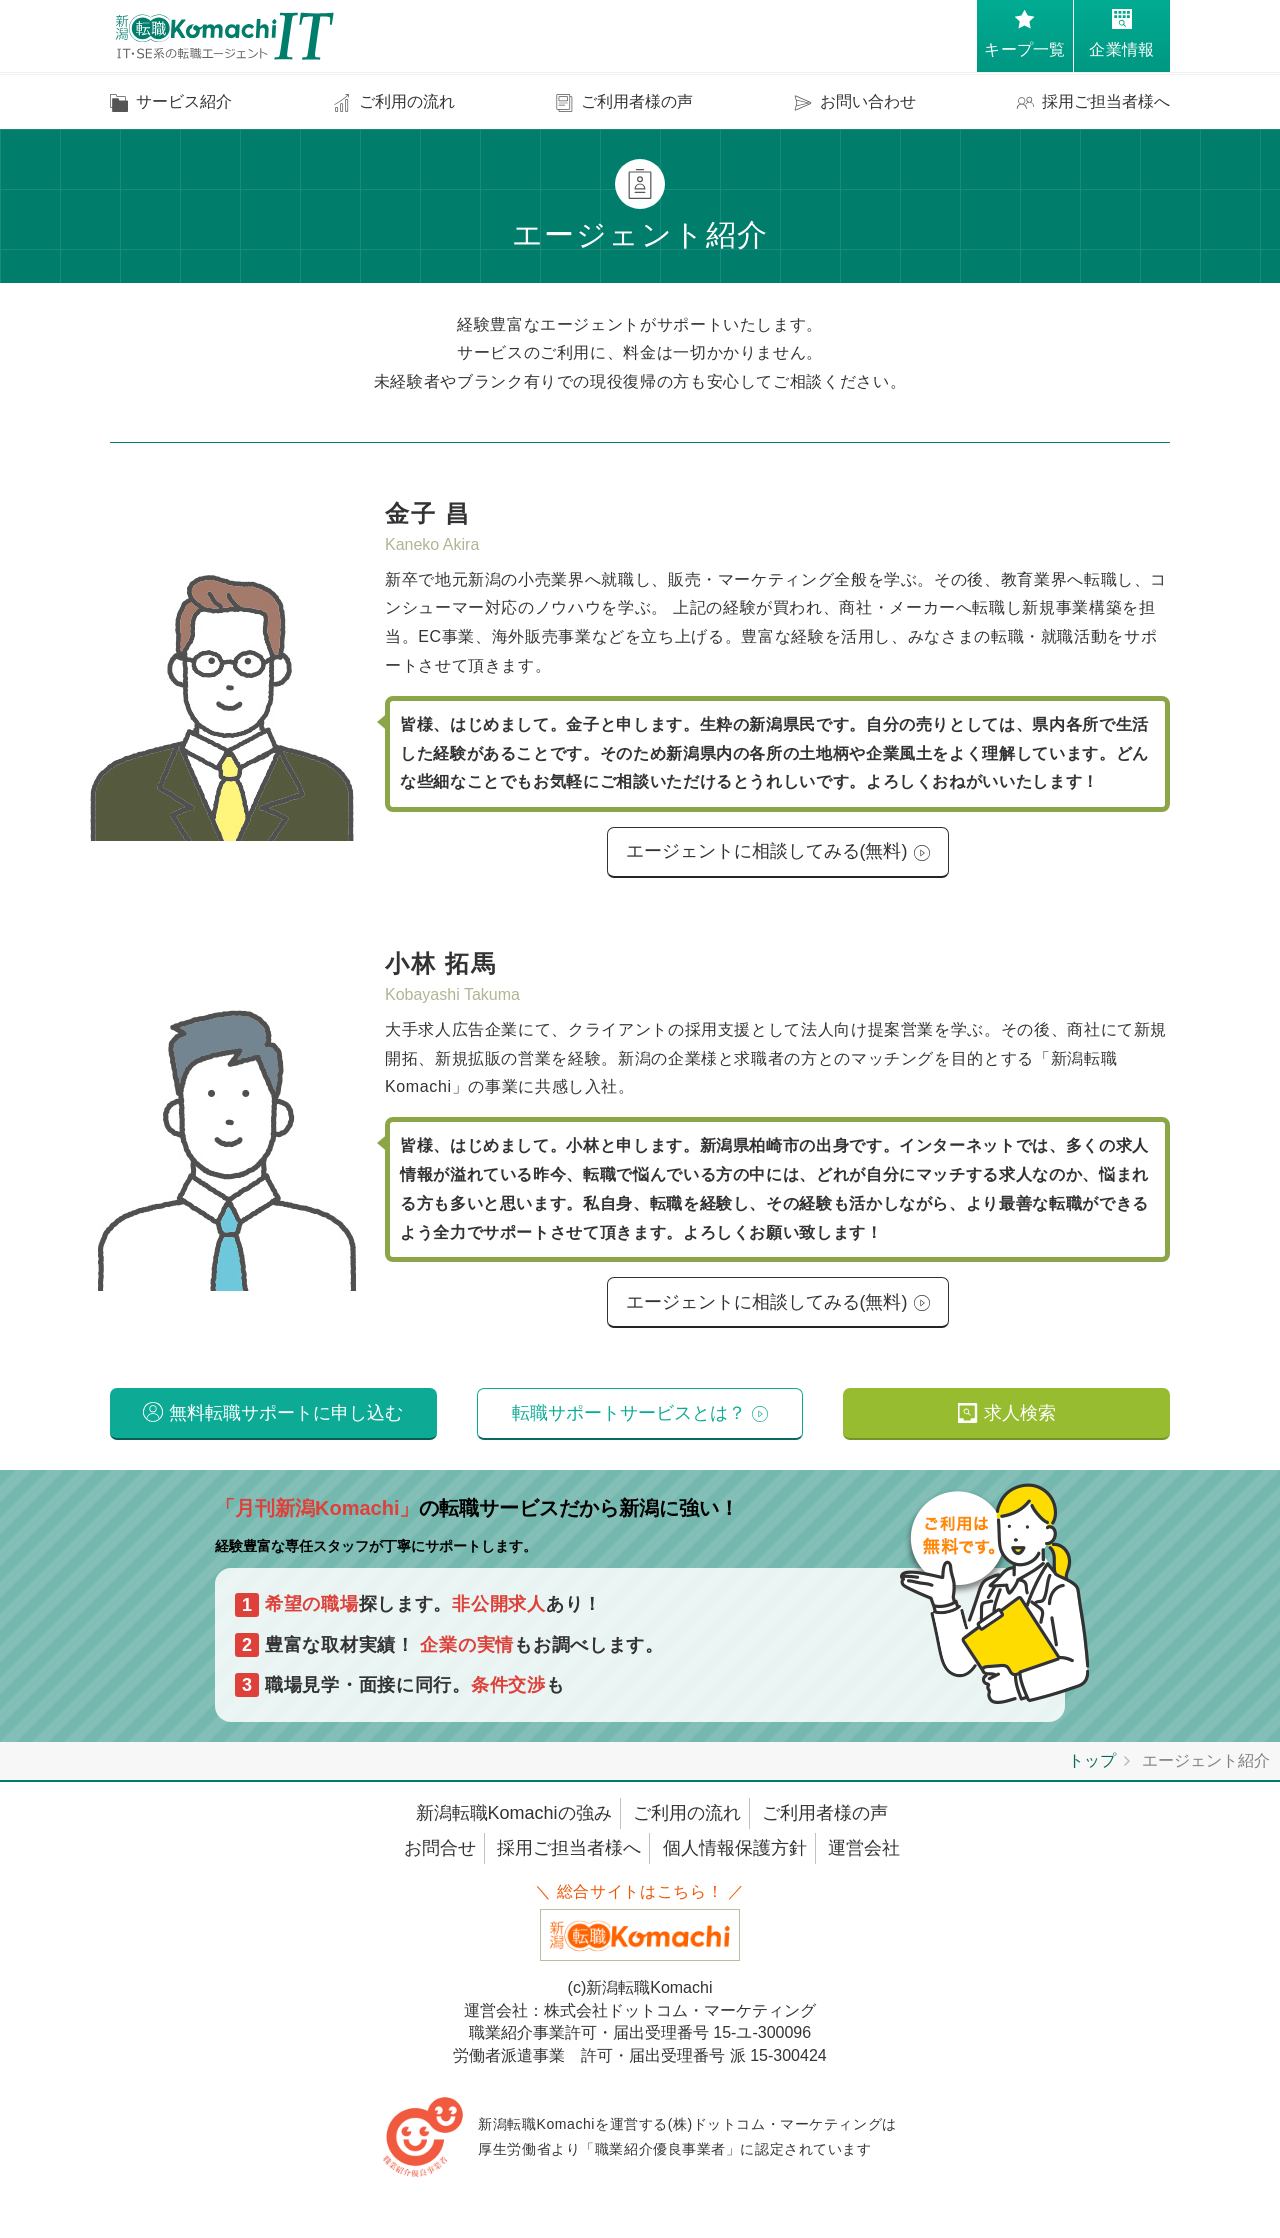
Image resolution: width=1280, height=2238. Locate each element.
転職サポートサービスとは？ (629, 1422)
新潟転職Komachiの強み (514, 1824)
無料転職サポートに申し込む (286, 1422)
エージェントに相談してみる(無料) (767, 853)
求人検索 (1020, 1422)
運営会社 (864, 1859)
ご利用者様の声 (825, 1824)
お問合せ (440, 1859)
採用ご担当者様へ (569, 1859)
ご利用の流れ (687, 1824)
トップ (1092, 1771)
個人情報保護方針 (735, 1859)
